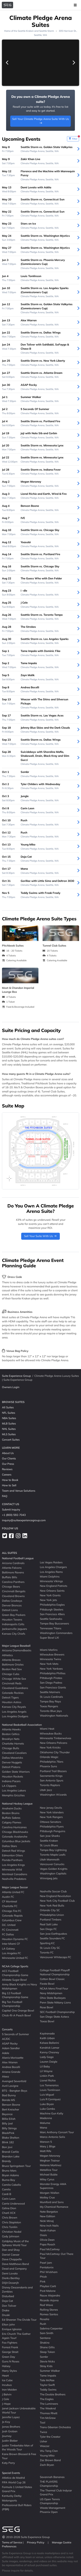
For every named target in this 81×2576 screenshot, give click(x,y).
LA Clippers (9, 1786)
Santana (45, 2337)
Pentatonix (47, 2267)
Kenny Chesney (49, 2052)
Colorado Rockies (13, 1692)
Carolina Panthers (13, 1582)
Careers (6, 1474)
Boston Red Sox (12, 1669)
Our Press (8, 1463)
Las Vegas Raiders (51, 1562)
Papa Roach (47, 2244)
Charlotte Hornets (13, 1743)
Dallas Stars (9, 1846)
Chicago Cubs (10, 1674)
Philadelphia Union (52, 1915)
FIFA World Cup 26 (14, 2482)
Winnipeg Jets (48, 1878)
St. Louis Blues (49, 1845)
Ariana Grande (11, 2071)
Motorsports (9, 2500)
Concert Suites (11, 1439)
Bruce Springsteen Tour (16, 2165)
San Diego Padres (51, 1682)
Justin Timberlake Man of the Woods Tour (17, 2447)
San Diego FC (48, 1929)
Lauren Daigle (48, 2061)
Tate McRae (47, 2380)
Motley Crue (47, 2197)
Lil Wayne (46, 2071)
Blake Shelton (10, 2137)
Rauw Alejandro (50, 2295)
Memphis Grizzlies (13, 1795)
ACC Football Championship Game (15, 1973)
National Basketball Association (22, 1724)
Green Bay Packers (13, 1614)
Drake (5, 2310)
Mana (43, 2127)
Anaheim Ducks (12, 1808)
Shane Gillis (47, 2347)
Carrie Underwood (13, 2203)
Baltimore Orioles (13, 1664)
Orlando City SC (50, 1910)
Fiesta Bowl (47, 1983)
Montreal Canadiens (14, 1874)
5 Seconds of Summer (15, 2034)
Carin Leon (8, 2198)
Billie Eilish (8, 2118)
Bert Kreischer (10, 2109)
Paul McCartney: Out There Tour (56, 2256)
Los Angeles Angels (14, 1711)
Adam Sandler (11, 2048)
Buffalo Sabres (11, 1817)
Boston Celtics (10, 1734)
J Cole (5, 2399)
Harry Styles (9, 2370)
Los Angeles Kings (13, 1864)
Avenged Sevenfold (14, 2081)
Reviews (7, 1469)
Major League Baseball (16, 1645)
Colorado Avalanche (14, 1836)
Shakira (44, 2342)
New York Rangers (51, 1817)
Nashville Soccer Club (53, 1891)
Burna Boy (8, 2180)
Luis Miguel (47, 2094)
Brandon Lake (10, 2156)
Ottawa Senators (50, 1821)
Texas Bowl (47, 2021)
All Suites (8, 1407)
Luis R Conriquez (50, 2099)
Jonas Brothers (11, 2426)
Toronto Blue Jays (51, 1711)
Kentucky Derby (12, 2496)
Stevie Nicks (47, 2361)
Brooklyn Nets (10, 1738)
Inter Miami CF (11, 1943)
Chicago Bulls (10, 1748)
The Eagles (47, 2399)
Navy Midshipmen (51, 1993)
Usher (43, 2441)
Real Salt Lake (49, 1924)
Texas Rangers (49, 1706)
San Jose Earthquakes (53, 1933)
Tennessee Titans (50, 1628)
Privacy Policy (36, 2542)
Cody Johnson (10, 2236)
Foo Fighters (9, 2342)
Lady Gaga (47, 2057)
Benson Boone (11, 2104)
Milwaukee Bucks (51, 1733)
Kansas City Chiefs (13, 1633)
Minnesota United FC (15, 1958)
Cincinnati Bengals (13, 1591)
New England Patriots (53, 1586)
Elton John (8, 2324)
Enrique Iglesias (12, 2329)
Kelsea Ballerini (49, 2042)
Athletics (7, 1655)
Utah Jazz (46, 1789)
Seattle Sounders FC (52, 1938)
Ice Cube (7, 2380)
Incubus (7, 2385)
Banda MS (8, 2100)
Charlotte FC (9, 1906)
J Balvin (6, 2394)
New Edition (47, 2216)
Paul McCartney (50, 2249)
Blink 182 (8, 2142)
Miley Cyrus (47, 2179)
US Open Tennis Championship (50, 2501)
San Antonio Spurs (51, 1780)
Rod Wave (46, 2305)
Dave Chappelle (12, 2259)
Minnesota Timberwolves (55, 1738)
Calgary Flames (11, 1822)
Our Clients (9, 1458)
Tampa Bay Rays (50, 1701)
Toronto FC (47, 1952)
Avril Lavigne (10, 2086)
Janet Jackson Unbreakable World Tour (19, 2410)
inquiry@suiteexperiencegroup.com (24, 1520)
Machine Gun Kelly (51, 2113)
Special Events (11, 2473)
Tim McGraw (48, 2418)
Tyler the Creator (50, 2436)
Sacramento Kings (51, 1775)
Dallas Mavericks (12, 1757)
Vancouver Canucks (52, 1864)
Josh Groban (9, 2431)
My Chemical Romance (54, 2206)
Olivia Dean (47, 2239)
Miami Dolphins (49, 1576)
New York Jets (48, 1600)
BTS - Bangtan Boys (14, 2090)
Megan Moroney (50, 2155)
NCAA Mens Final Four (54, 1988)
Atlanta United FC (13, 1892)
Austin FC (8, 1896)
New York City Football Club (57, 1900)
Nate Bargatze (49, 2211)
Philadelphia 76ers (51, 1761)
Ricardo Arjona (49, 2300)
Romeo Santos (49, 2314)
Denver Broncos (12, 1605)
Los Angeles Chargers (53, 1567)
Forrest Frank (10, 2347)
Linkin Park (47, 2075)
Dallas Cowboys (12, 1600)
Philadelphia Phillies (52, 1673)
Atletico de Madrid (13, 2477)
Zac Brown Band (50, 2460)
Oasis (43, 2235)
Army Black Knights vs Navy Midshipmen (19, 1986)
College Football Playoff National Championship (55, 1972)
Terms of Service (12, 2542)
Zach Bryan (47, 2465)
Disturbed (8, 2296)
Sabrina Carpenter (51, 2328)
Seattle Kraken (26, 30)
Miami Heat (47, 1728)
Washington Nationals (54, 1715)
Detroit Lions (10, 1610)
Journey (6, 2436)
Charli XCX (8, 2213)
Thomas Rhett (48, 2413)
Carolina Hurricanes (14, 1827)
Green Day (8, 2356)
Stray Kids (46, 2366)
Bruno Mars (9, 2170)
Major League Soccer (15, 1887)
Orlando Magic (49, 1757)
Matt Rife (45, 2151)
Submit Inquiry (11, 1509)
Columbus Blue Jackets (16, 1841)
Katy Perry (8, 2463)
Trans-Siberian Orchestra (55, 2427)
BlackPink (8, 2133)
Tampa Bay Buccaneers (54, 1623)
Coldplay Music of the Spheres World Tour (15, 2243)
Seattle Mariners (50, 1692)
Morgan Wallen (49, 2192)
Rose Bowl (46, 2007)
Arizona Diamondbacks (16, 1650)
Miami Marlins (48, 1649)
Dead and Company (14, 2268)
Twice (43, 2432)
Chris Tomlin (9, 2227)
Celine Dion (9, 2208)
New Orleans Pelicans (53, 1743)
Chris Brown (9, 2217)
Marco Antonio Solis (52, 2137)
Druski (6, 2315)
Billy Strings (9, 2128)
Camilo (6, 2189)
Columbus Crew (12, 1920)
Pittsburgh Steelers (51, 1609)
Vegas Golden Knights (53, 1868)
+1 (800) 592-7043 (14, 1515)
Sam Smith (46, 2333)
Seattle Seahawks (51, 1619)
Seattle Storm (46, 30)
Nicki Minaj (47, 2221)
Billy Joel (7, 2123)
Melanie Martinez (50, 2165)
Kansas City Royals (14, 1706)
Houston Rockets (12, 1776)
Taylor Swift (47, 2385)
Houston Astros (11, 1702)
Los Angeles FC (11, 1953)
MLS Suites (9, 1434)
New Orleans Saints (52, 1590)
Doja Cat (7, 2301)
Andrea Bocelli (11, 2067)
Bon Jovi (7, 2147)
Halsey (6, 2366)
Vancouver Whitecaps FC (55, 1957)
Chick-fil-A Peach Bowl (16, 2015)
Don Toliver (9, 2305)
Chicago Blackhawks (15, 1832)
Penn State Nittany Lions (55, 2002)
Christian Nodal (11, 2231)
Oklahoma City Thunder (55, 1752)
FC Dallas (8, 1934)
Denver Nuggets (12, 1762)
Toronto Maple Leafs (52, 1854)
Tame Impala (48, 2375)
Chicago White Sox (14, 1678)
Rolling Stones (49, 2309)
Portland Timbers (50, 1919)
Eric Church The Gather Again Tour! (16, 2336)
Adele (5, 2053)
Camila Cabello (11, 2184)
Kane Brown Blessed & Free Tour (19, 2456)
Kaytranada (47, 2033)
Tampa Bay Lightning (53, 1850)
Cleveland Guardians (15, 1688)
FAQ (4, 1496)
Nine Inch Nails (49, 2225)
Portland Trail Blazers (53, 1771)
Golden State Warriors (16, 1771)
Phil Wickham (48, 2272)
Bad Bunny (9, 2095)
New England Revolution (55, 1896)
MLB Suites (9, 1423)
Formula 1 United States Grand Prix (17, 2489)
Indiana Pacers (11, 1781)
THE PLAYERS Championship (49, 2483)
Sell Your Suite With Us (40, 1236)
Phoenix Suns (48, 1766)
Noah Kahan (48, 2230)
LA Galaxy (8, 1948)
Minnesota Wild (12, 1869)
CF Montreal (9, 1901)
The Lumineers (49, 2403)
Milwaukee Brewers (52, 1654)
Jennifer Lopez (11, 2417)
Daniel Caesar (10, 2254)
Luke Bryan (47, 2104)
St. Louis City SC (50, 1948)
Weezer (44, 2446)
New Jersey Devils (51, 1807)
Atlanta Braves (11, 1660)
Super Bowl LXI (49, 1637)
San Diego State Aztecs (54, 2016)
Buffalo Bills (9, 1577)
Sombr (44, 2356)
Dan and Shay (11, 2249)
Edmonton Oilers (12, 1855)
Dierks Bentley (11, 2278)
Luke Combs (47, 2108)
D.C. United (8, 1925)
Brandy (6, 2161)
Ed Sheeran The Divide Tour (19, 2319)
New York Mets (49, 1663)
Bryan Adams (10, 2175)
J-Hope (6, 2403)
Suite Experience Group (16, 1376)
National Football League (18, 1558)
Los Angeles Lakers (14, 1790)
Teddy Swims (48, 2389)
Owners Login (10, 1387)
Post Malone (47, 2291)
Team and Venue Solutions (18, 1490)
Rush (43, 2323)
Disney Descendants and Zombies (17, 2289)
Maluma (45, 2122)
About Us (8, 1453)
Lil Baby (45, 2066)
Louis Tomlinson (50, 2090)
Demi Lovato (10, 2273)
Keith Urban (47, 2038)
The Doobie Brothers (52, 2394)
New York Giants (50, 1595)
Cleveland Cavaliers (14, 1753)
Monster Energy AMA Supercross (53, 2186)
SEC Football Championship (57, 2012)
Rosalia (44, 2319)
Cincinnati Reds (11, 1683)
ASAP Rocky (10, 2043)
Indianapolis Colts (13, 1624)
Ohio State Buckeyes (53, 1998)
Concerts (7, 2029)
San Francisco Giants (53, 1687)
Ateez (5, 2076)
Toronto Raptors (50, 1785)
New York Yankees (51, 1668)
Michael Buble (48, 2174)
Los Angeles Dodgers (15, 1716)
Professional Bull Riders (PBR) (16, 2507)
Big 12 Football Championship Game (15, 1995)
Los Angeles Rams (51, 1571)
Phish (43, 2276)
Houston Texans (12, 1619)
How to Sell (9, 1485)
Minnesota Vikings (51, 1581)
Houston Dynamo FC (15, 1939)
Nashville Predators (14, 1879)
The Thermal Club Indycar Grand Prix (56, 2492)
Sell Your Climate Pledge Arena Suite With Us (40, 120)
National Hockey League (17, 1803)
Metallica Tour (48, 2170)
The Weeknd (48, 2408)
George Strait (10, 2352)
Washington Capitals (53, 1873)
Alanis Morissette (12, 2057)
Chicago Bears (11, 1586)
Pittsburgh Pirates (51, 1678)
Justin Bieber (10, 2440)
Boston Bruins (10, 1813)
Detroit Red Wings (13, 1850)
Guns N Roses (10, 2361)
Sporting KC (47, 1943)
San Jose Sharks (50, 1836)
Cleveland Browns (13, 1596)
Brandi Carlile (10, 2151)
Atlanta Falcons (12, 1567)
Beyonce (7, 2114)
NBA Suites (9, 1418)
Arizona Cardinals (13, 1563)
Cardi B (6, 2194)
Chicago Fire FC (11, 1910)
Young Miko (47, 2455)
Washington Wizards (53, 1794)
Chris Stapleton (11, 2222)
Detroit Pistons (11, 1767)
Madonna (46, 2118)
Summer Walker (50, 2370)
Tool (42, 2422)
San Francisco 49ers (52, 1614)
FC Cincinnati (10, 1929)
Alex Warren (10, 2062)
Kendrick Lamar (49, 2047)
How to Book (10, 1480)
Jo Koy (6, 2422)
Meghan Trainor (50, 2160)
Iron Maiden (9, 2389)
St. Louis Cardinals (51, 1696)
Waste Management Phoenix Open (52, 2510)
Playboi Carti (48, 2286)
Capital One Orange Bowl (18, 2010)
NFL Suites (8, 1412)
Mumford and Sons (52, 2202)
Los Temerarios (49, 2085)
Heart (5, 2375)
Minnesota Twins (50, 1659)
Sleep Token (47, 2352)
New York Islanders (52, 1812)
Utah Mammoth (49, 1859)
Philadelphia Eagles (52, 1604)
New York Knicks (50, 1747)
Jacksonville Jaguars (14, 1629)
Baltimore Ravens (13, 1572)
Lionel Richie (48, 2080)
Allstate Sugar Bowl (14, 1979)
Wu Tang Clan (49, 2450)
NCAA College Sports (15, 1966)
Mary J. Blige (47, 2146)
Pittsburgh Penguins (52, 1831)
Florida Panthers (12, 1860)
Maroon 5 (46, 2141)
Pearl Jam (46, 2262)
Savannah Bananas (52, 2477)
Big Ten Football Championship (12, 2004)
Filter (73, 138)
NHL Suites (9, 1429)
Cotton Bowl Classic (52, 1979)
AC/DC (6, 2039)
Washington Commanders (56, 1633)
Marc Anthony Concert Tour (57, 2132)
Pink (42, 2281)
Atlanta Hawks (11, 1729)
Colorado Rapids (12, 1915)
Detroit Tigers (10, 1697)
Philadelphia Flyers (52, 1826)
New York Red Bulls (52, 1905)
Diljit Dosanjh (10, 2282)
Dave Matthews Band (15, 2264)
